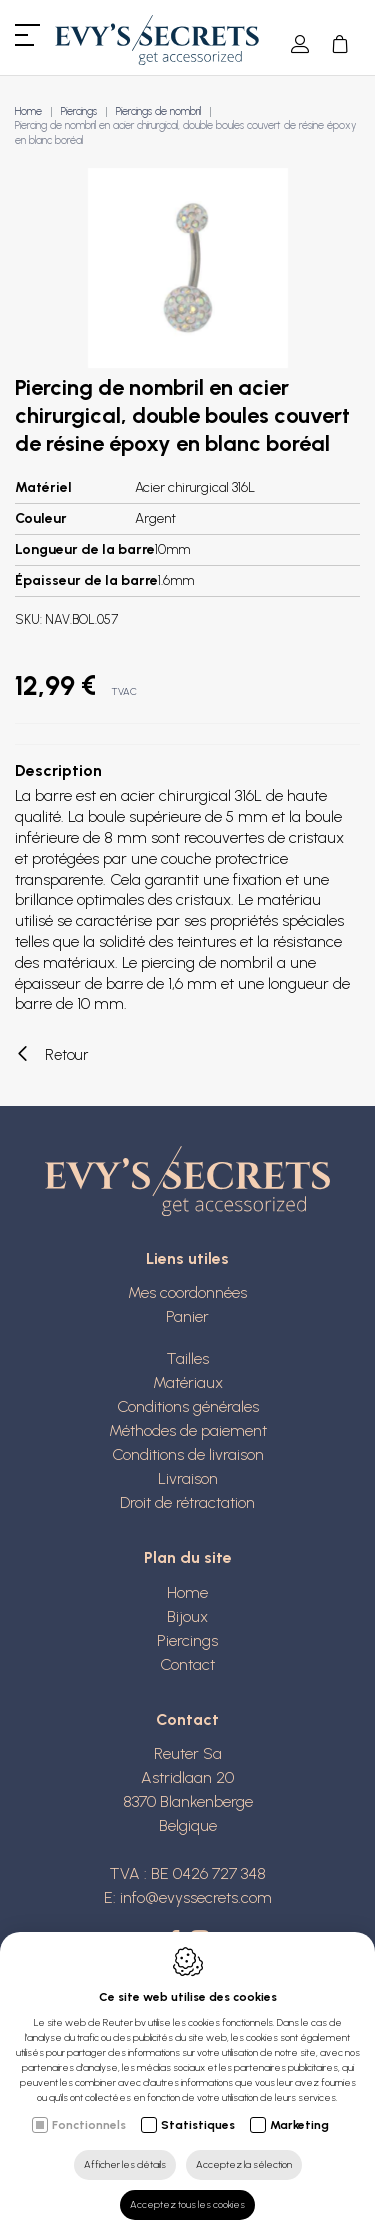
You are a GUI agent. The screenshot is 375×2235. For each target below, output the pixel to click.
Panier (187, 1316)
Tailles (187, 1358)
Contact (187, 1664)
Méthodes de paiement (188, 1430)
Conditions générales (188, 1406)
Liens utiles (187, 1258)
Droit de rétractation (187, 1502)
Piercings (79, 111)
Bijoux (187, 1616)
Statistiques (198, 2125)
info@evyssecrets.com (196, 1897)
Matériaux (188, 1382)
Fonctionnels (89, 2125)
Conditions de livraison (188, 1454)
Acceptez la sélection (244, 2164)
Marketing (299, 2125)
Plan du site (188, 1557)
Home (28, 111)
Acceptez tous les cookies (187, 2204)
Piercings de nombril (158, 111)
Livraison (188, 1478)
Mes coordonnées (187, 1292)
